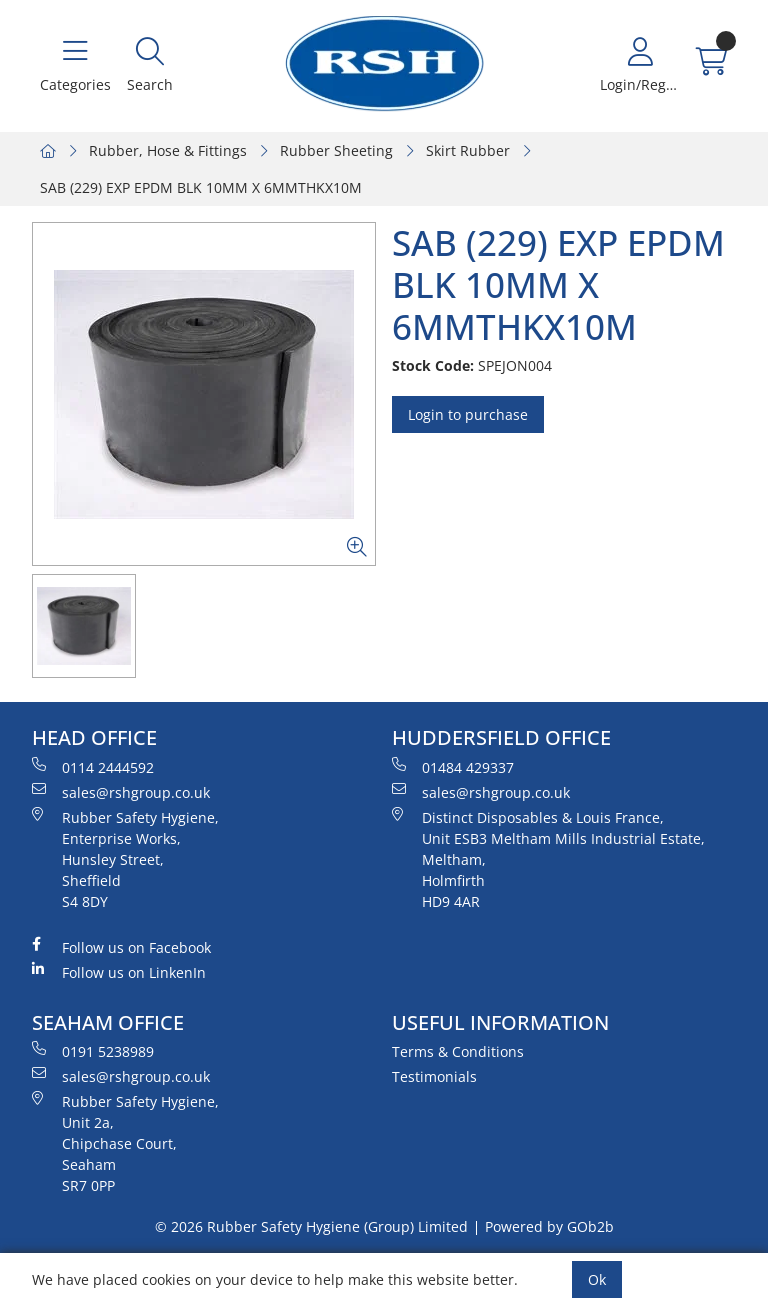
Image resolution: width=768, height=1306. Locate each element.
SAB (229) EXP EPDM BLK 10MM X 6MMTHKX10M (201, 187)
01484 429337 (453, 767)
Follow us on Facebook (121, 947)
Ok (597, 1279)
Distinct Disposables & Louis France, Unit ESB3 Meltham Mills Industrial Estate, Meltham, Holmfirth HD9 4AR (548, 859)
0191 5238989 (93, 1051)
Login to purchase (468, 414)
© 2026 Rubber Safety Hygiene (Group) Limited (311, 1226)
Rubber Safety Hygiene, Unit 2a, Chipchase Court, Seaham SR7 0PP (125, 1143)
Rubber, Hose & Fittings (168, 150)
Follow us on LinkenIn (119, 972)
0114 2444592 (93, 767)
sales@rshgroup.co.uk (121, 792)
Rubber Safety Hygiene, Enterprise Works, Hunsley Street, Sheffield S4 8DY (125, 859)
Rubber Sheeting (336, 150)
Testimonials (434, 1076)
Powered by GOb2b (549, 1226)
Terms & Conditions (458, 1051)
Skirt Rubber (468, 150)
